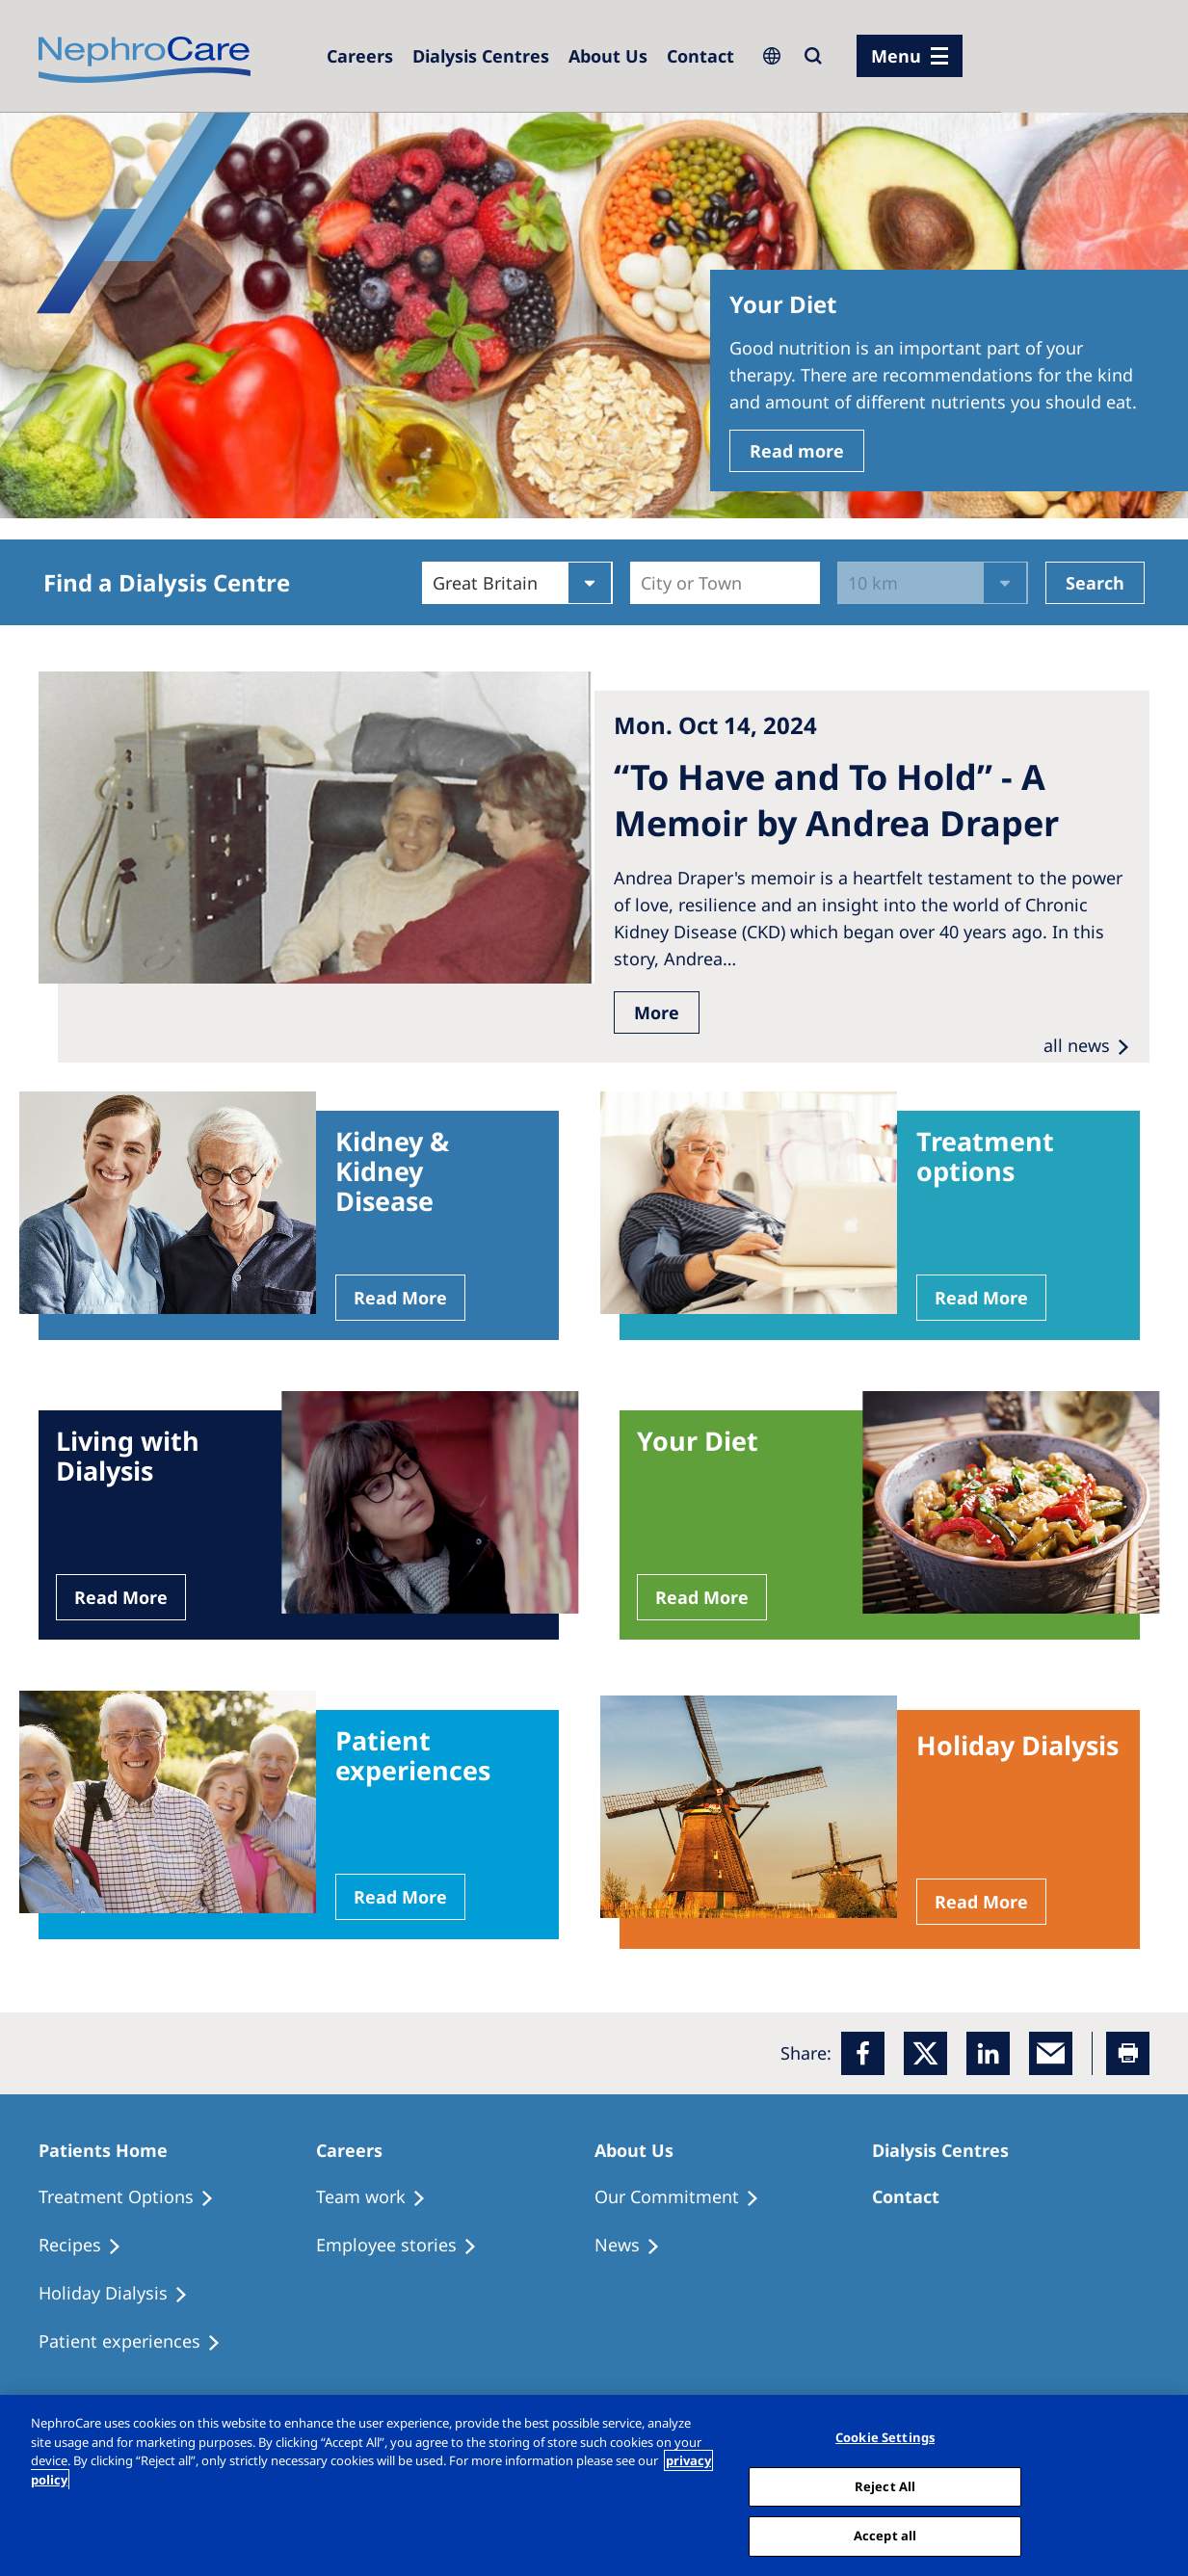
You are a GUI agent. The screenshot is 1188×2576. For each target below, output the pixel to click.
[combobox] (643, 582)
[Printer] (1127, 2053)
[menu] (910, 56)
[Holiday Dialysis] (122, 2293)
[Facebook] (862, 2053)
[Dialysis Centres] (360, 55)
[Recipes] (89, 2245)
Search (1095, 582)
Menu (896, 55)
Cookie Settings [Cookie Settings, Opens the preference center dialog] (885, 2437)
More (656, 1012)
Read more (797, 450)
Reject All (885, 2486)
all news (1076, 1045)
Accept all (885, 2535)
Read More (400, 1297)
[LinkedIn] (988, 2053)
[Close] (1157, 2483)
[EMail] (1050, 2053)
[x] (925, 2053)
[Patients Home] (112, 2150)
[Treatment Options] (135, 2197)
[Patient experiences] (138, 2341)
